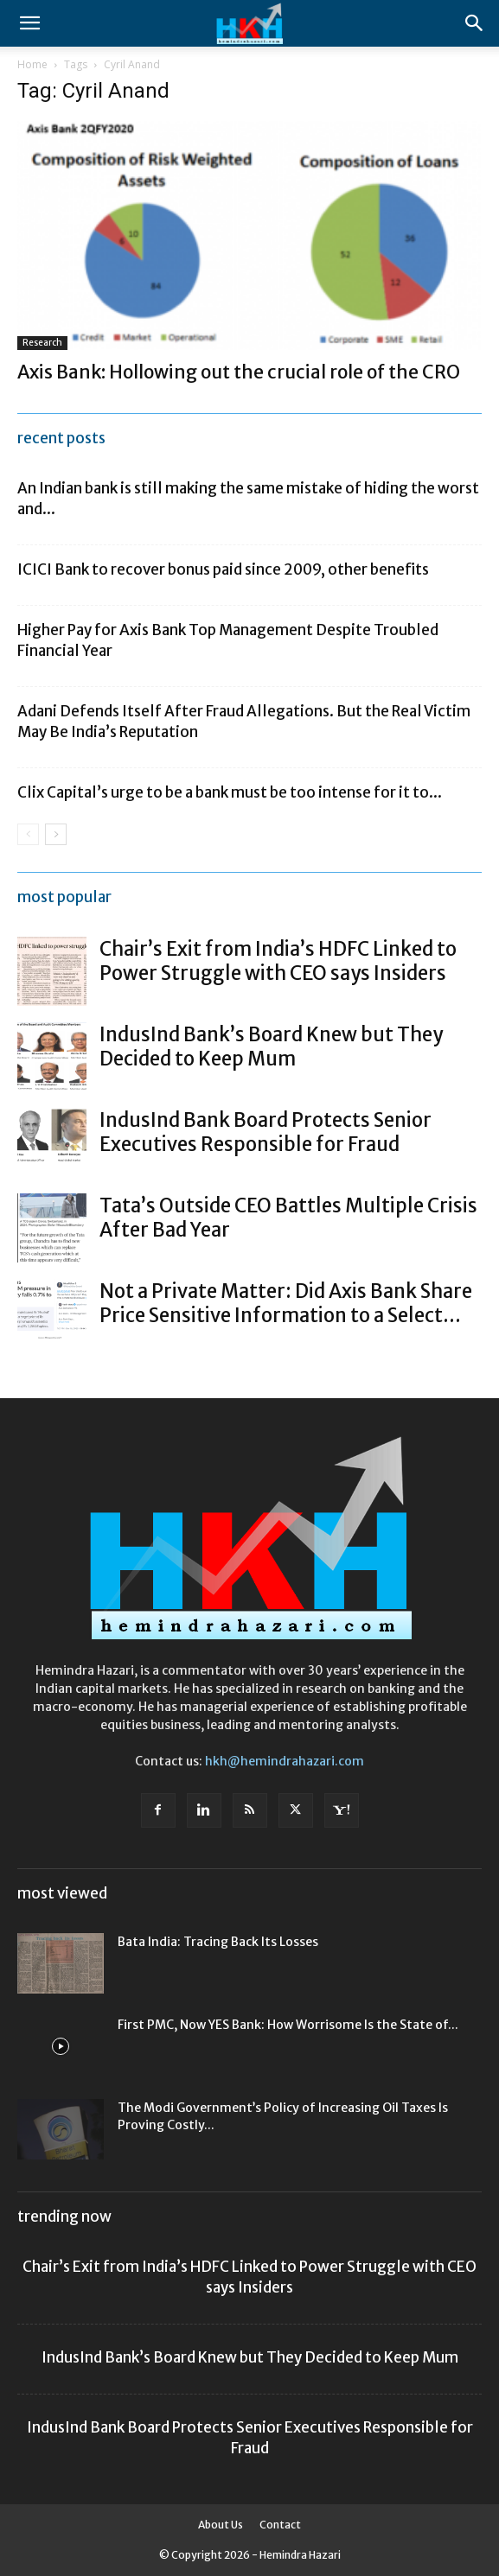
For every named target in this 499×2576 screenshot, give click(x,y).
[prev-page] (28, 834)
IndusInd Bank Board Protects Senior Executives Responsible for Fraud (265, 1132)
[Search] (475, 23)
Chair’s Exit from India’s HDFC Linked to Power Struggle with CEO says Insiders (278, 961)
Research (42, 342)
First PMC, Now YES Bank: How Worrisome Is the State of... (288, 2024)
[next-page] (56, 834)
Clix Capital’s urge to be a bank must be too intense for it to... (229, 792)
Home (32, 64)
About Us (220, 2524)
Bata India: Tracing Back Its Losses (218, 1941)
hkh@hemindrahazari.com (284, 1761)
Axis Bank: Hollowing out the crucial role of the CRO (238, 372)
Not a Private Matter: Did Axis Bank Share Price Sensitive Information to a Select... (285, 1303)
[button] (29, 23)
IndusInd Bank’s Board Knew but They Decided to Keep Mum (271, 1046)
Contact (280, 2524)
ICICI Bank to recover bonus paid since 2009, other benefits (223, 569)
